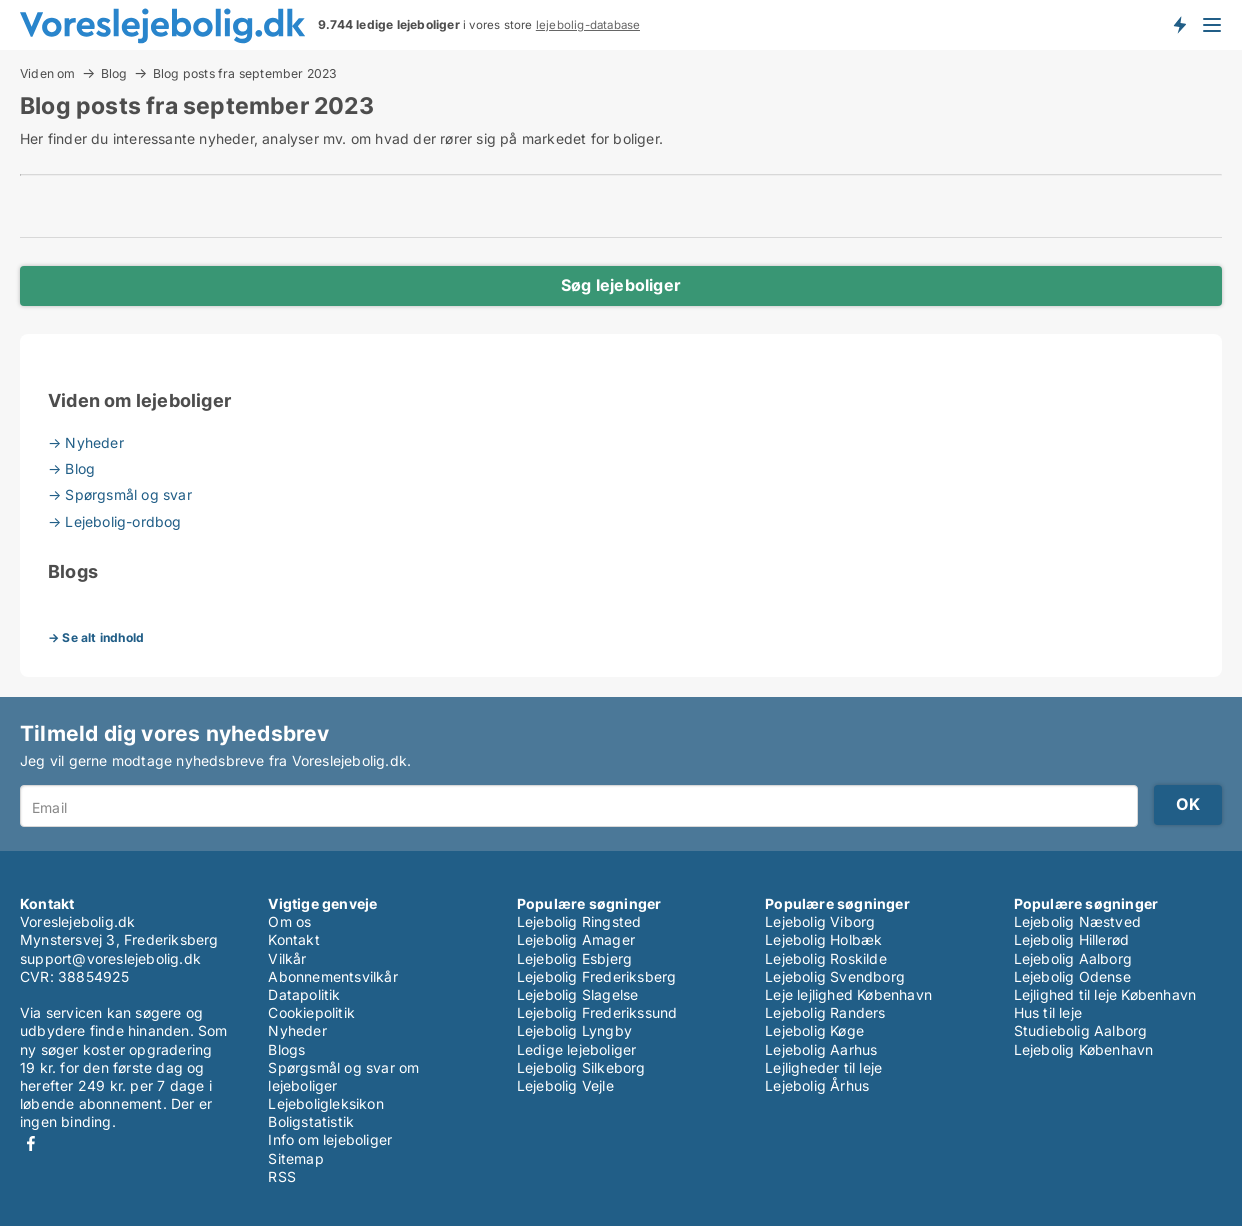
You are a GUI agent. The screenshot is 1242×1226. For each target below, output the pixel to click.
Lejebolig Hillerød (1072, 939)
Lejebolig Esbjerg (574, 958)
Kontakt (293, 939)
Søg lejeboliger (621, 285)
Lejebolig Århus (817, 1085)
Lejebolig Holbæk (823, 939)
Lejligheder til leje (823, 1067)
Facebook (31, 1143)
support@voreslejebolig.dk (110, 958)
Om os (289, 921)
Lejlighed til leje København (1105, 994)
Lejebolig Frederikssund (597, 1012)
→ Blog (71, 468)
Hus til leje (1048, 1012)
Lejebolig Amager (576, 939)
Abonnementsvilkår (332, 976)
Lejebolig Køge (814, 1030)
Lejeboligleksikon (325, 1103)
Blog (114, 73)
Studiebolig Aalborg (1081, 1030)
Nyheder (297, 1030)
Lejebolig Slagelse (578, 994)
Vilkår (287, 958)
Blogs (286, 1049)
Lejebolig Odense (1072, 976)
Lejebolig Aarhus (821, 1049)
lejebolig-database (588, 25)
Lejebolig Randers (825, 1012)
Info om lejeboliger (330, 1139)
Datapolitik (304, 994)
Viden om (48, 73)
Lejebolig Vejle (565, 1085)
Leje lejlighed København (848, 994)
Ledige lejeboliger (577, 1049)
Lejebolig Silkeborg (581, 1067)
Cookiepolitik (311, 1012)
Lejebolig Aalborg (1073, 958)
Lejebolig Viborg (820, 921)
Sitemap (295, 1158)
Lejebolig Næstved (1077, 921)
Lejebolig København (1084, 1049)
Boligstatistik (311, 1121)
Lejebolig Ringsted (579, 921)
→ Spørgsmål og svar (120, 494)
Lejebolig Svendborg (835, 976)
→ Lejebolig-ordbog (115, 521)
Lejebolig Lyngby (574, 1030)
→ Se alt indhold (96, 637)
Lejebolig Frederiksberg (597, 976)
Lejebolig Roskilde (826, 958)
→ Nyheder (86, 442)
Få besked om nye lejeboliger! (1179, 25)
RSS (282, 1176)
